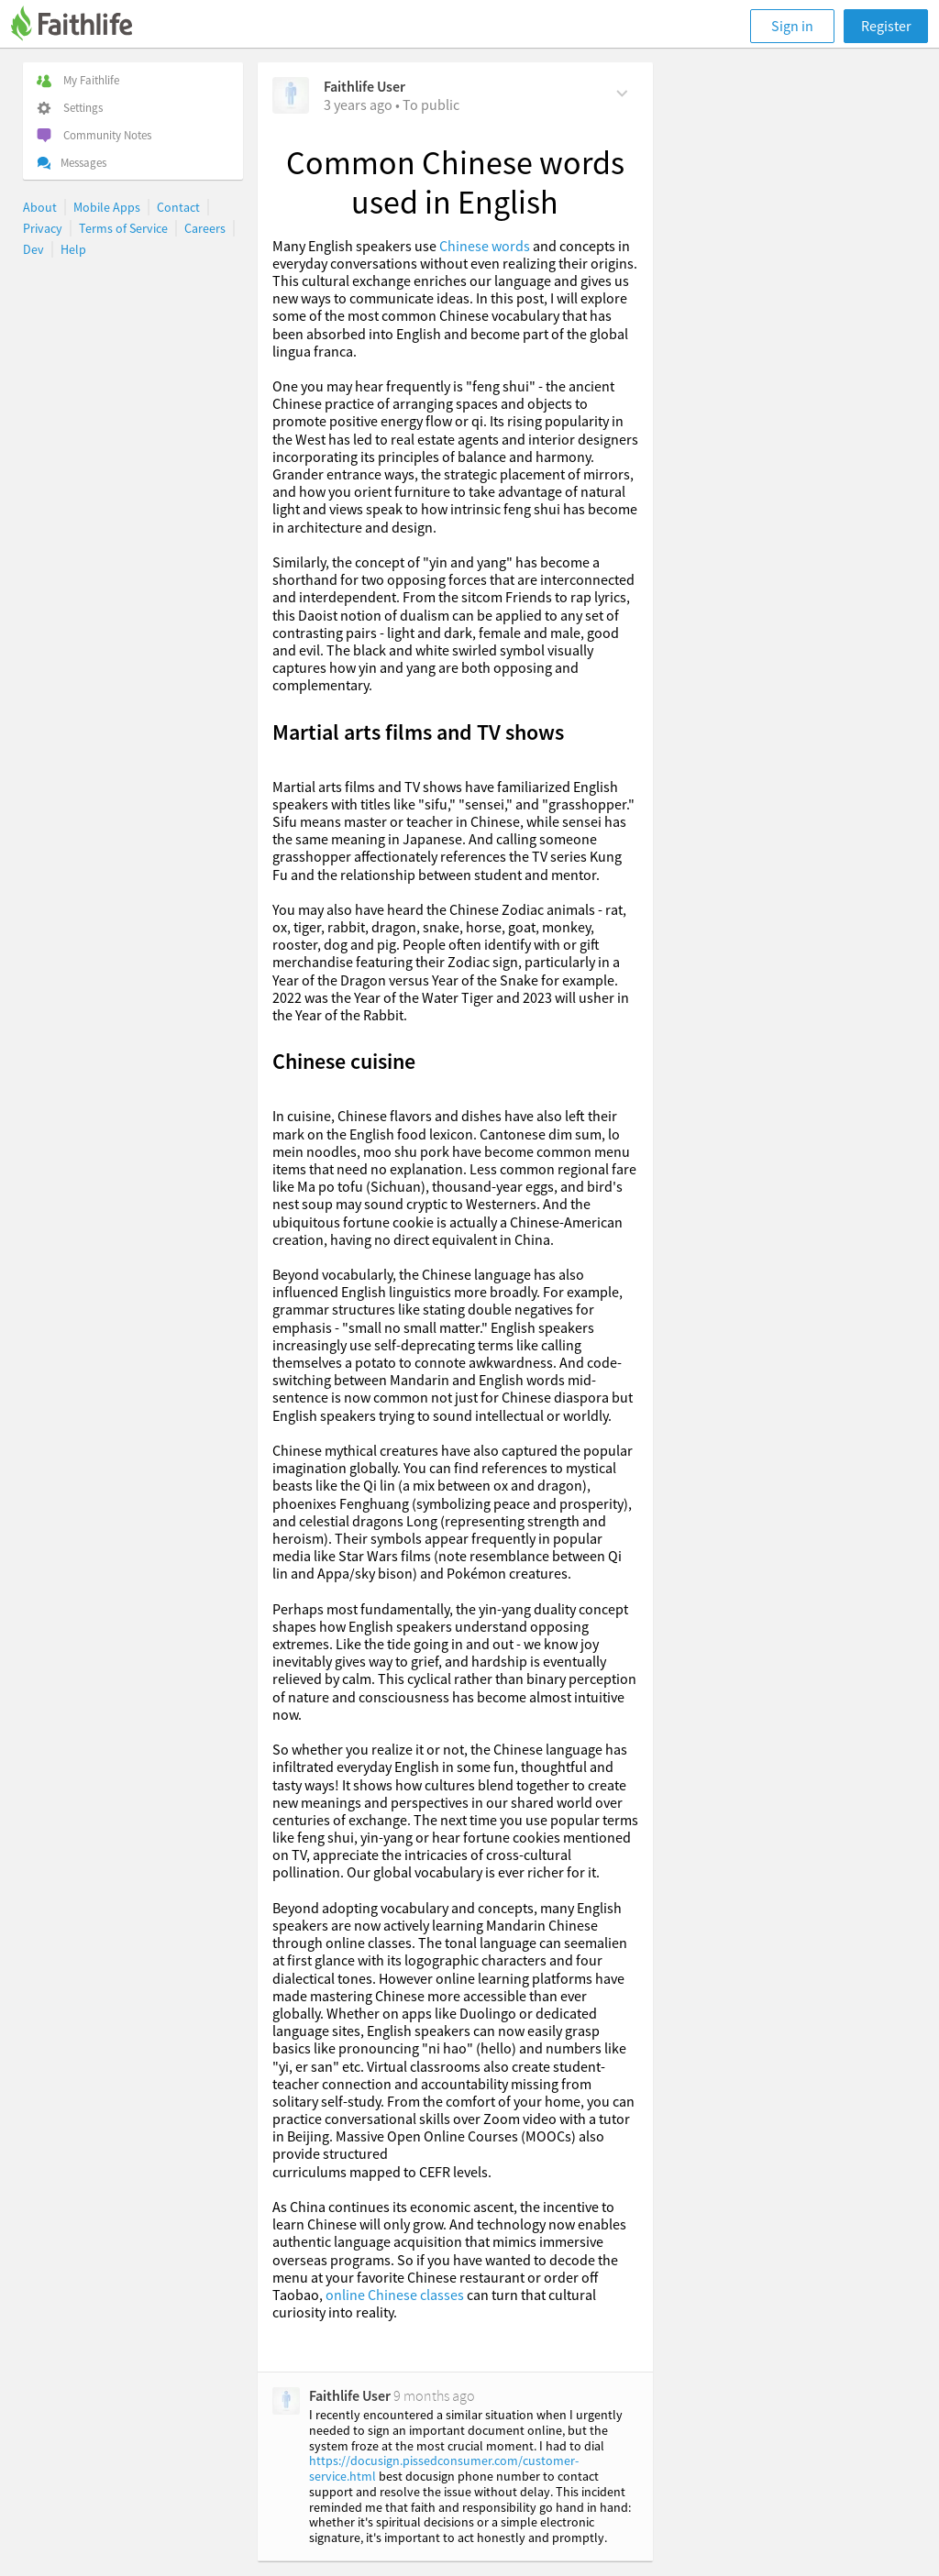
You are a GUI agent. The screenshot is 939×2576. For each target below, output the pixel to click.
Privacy (42, 228)
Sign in (792, 26)
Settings (70, 108)
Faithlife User (364, 86)
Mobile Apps (106, 207)
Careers (205, 228)
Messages (71, 163)
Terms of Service (123, 228)
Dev (33, 249)
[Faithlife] (82, 26)
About (40, 207)
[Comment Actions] (622, 91)
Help (73, 249)
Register (886, 26)
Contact (178, 207)
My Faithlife (78, 80)
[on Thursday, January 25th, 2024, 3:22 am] (358, 104)
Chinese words (483, 246)
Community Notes (94, 135)
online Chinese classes (393, 2294)
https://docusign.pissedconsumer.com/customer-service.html (444, 2468)
